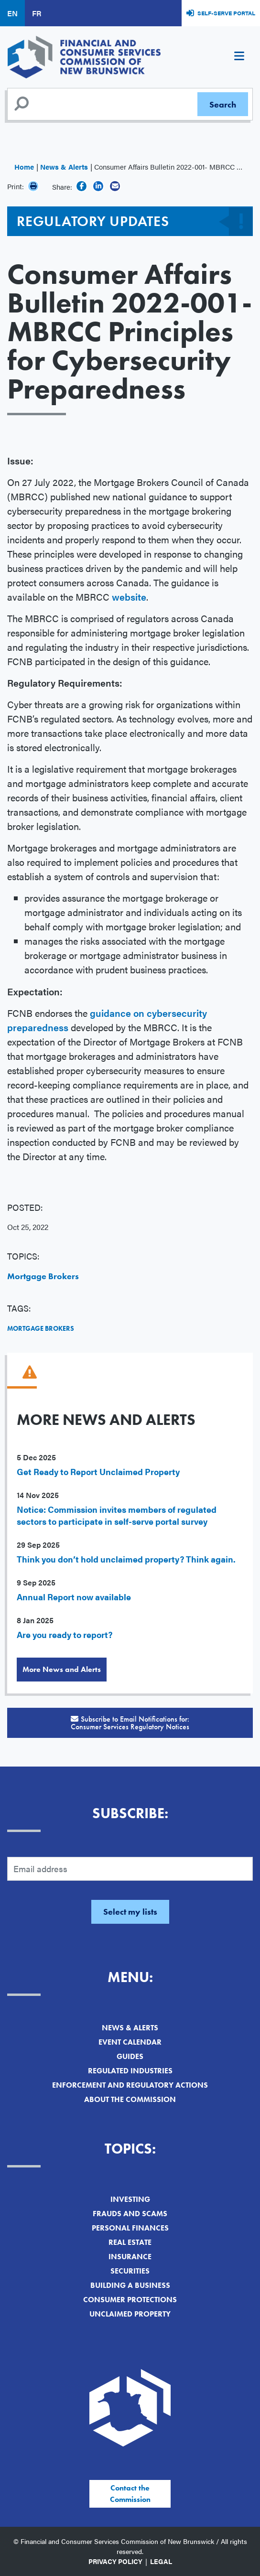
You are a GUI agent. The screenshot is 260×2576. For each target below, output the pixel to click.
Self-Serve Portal (226, 13)
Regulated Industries (130, 2071)
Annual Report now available (74, 1597)
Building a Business (130, 2285)
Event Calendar (130, 2042)
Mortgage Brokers (43, 1276)
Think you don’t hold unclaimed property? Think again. (126, 1559)
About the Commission (130, 2099)
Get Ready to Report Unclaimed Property (98, 1471)
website (129, 597)
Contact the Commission (130, 2493)
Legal (161, 2561)
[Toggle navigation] (239, 57)
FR (36, 13)
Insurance (130, 2257)
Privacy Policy (115, 2561)
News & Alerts (64, 167)
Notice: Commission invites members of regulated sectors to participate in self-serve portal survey (117, 1515)
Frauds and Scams (130, 2214)
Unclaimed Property (130, 2314)
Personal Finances (130, 2228)
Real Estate (130, 2242)
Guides (130, 2056)
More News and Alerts (61, 1669)
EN (12, 13)
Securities (130, 2271)
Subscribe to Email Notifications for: (130, 1723)
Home (24, 167)
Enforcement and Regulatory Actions (130, 2085)
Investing (130, 2199)
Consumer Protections (130, 2300)
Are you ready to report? (64, 1634)
